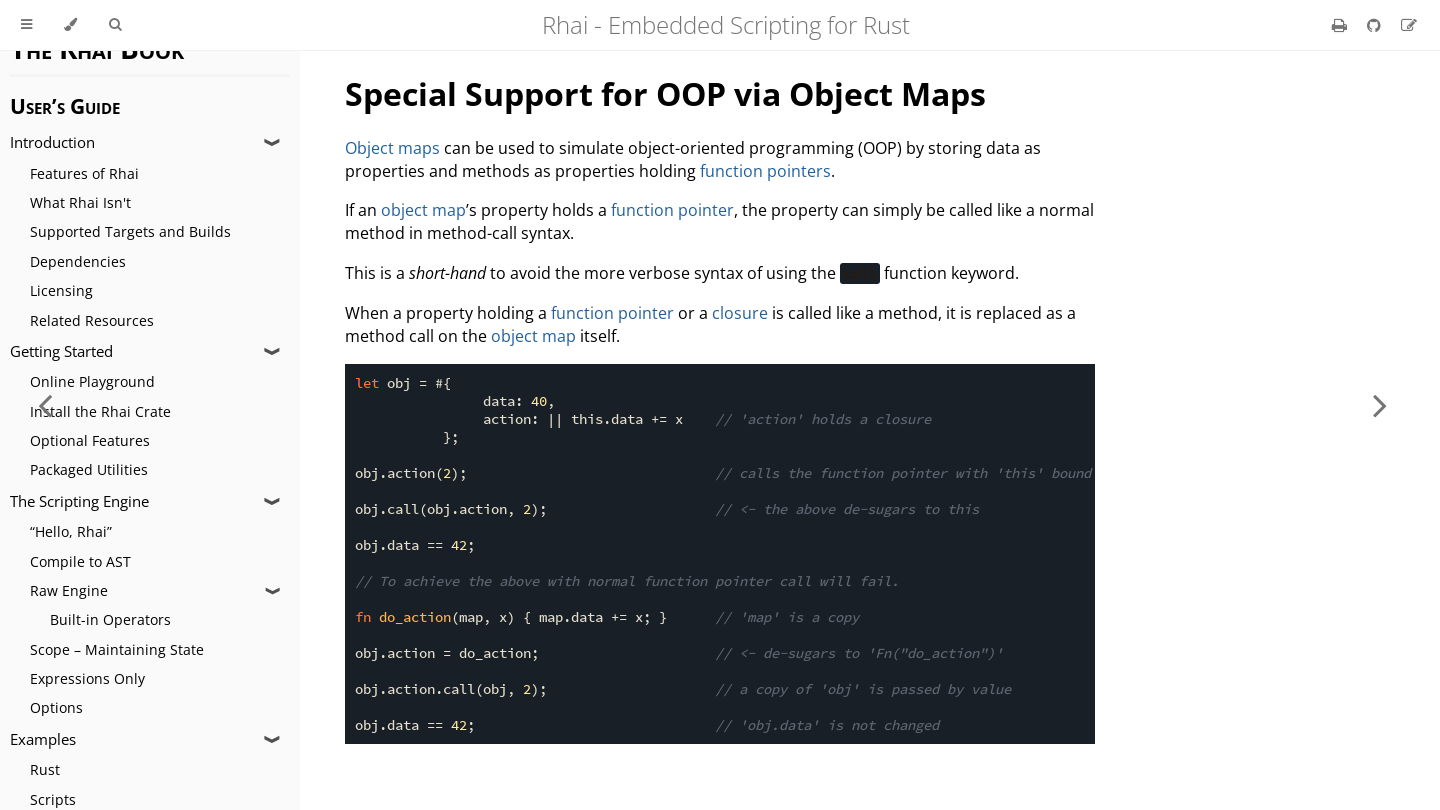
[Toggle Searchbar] (115, 25)
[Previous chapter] (45, 405)
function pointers (765, 171)
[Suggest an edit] (1409, 25)
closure (740, 313)
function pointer (672, 210)
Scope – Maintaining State (117, 649)
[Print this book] (1341, 25)
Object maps (392, 148)
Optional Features (90, 440)
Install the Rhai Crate (100, 411)
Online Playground (92, 381)
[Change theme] (70, 25)
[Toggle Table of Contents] (26, 25)
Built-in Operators (110, 619)
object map (423, 210)
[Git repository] (1376, 25)
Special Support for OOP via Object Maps (665, 93)
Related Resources (92, 320)
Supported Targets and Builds (130, 231)
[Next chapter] (1380, 405)
